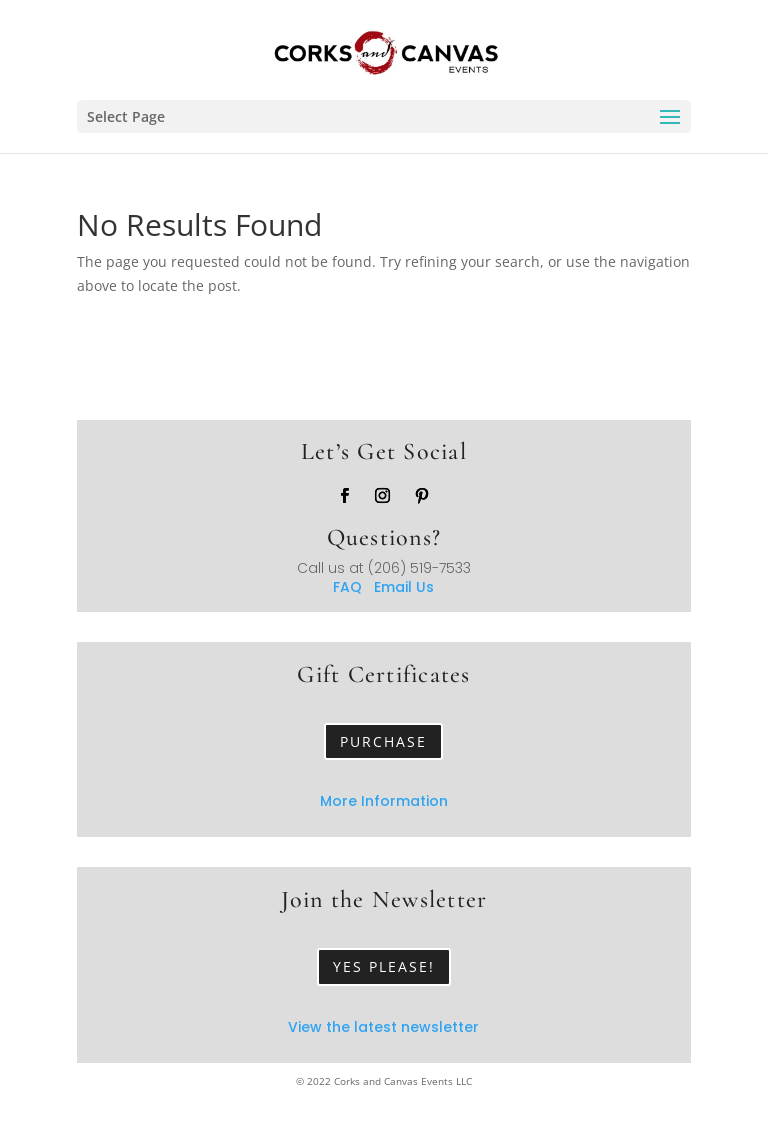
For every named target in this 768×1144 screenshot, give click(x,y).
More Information (384, 801)
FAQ (353, 587)
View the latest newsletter (383, 1027)
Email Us (404, 587)
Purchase (383, 741)
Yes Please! (384, 966)
